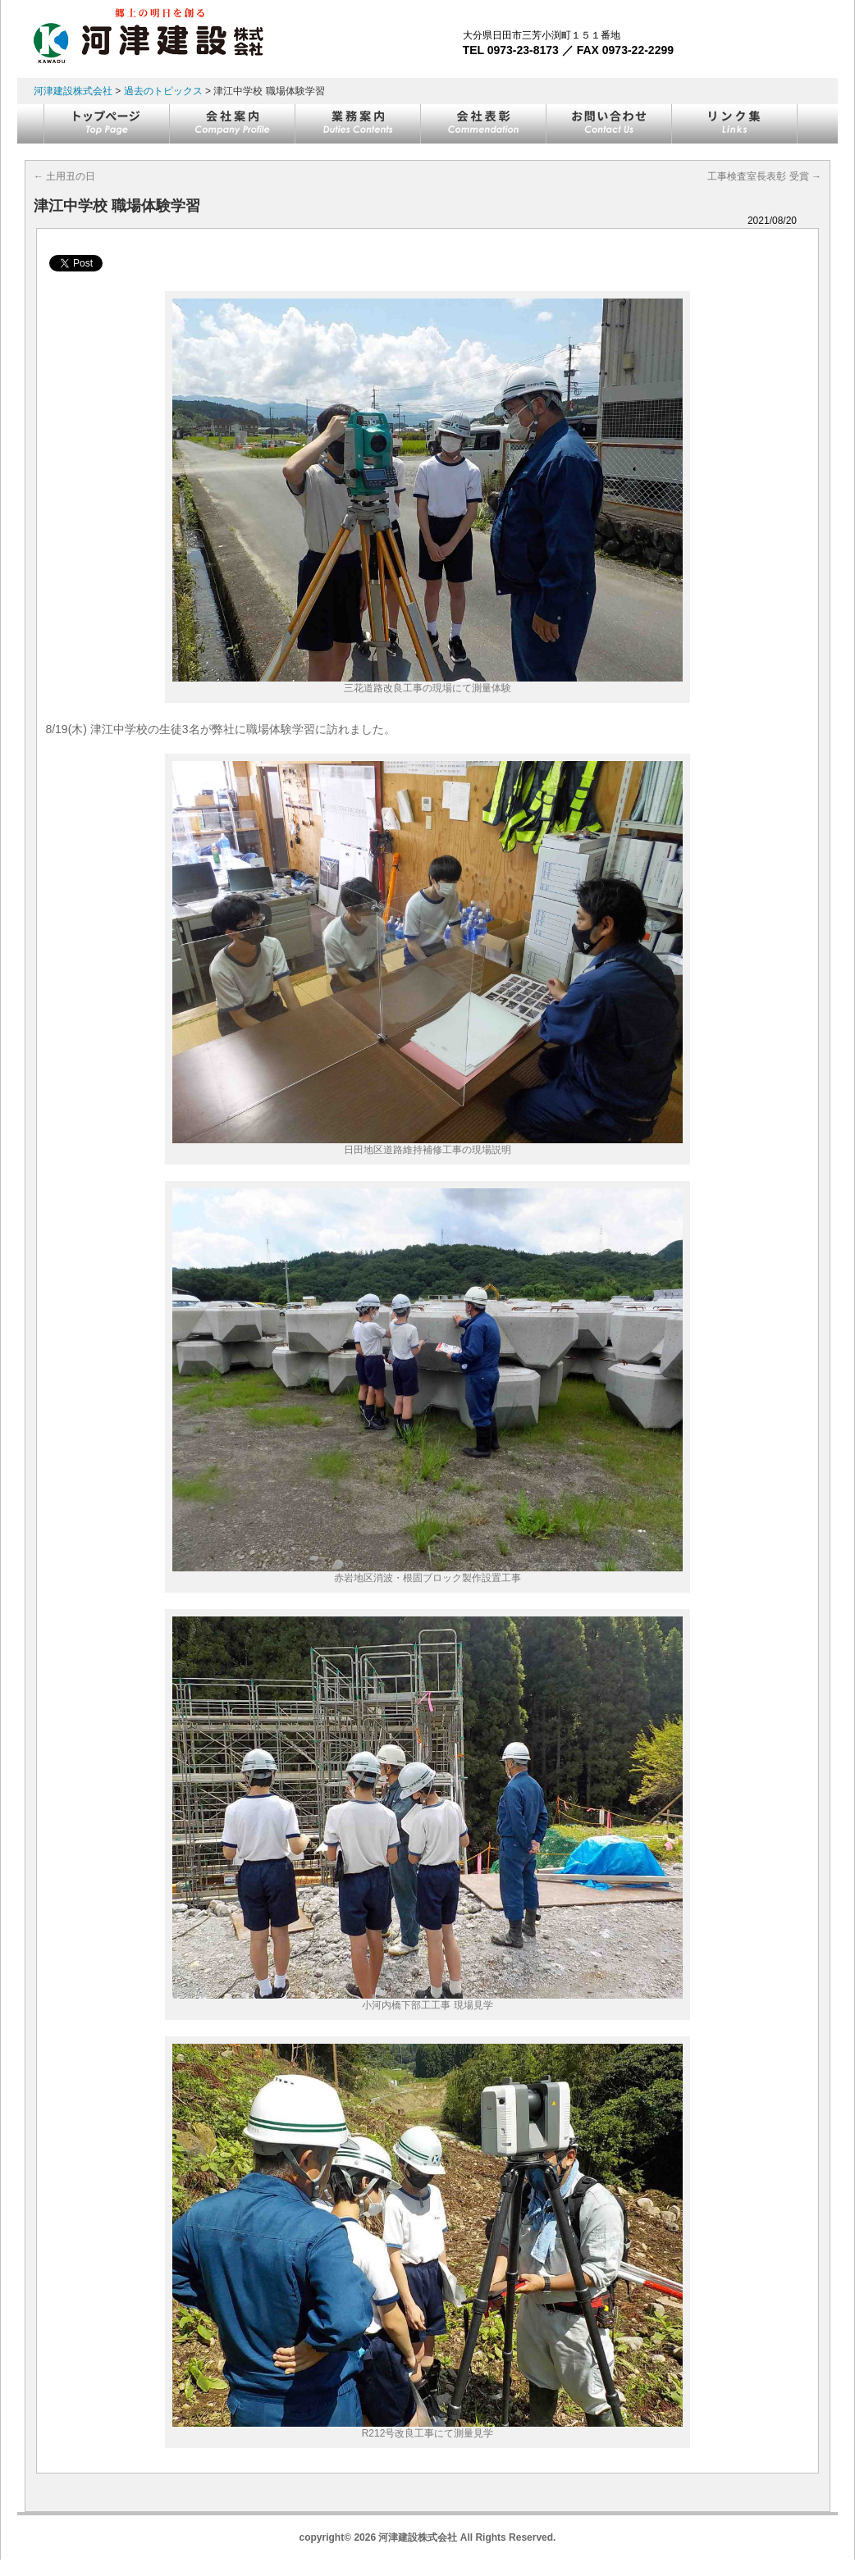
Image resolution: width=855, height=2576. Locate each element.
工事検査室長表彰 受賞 (764, 176)
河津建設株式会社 (73, 91)
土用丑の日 (64, 176)
